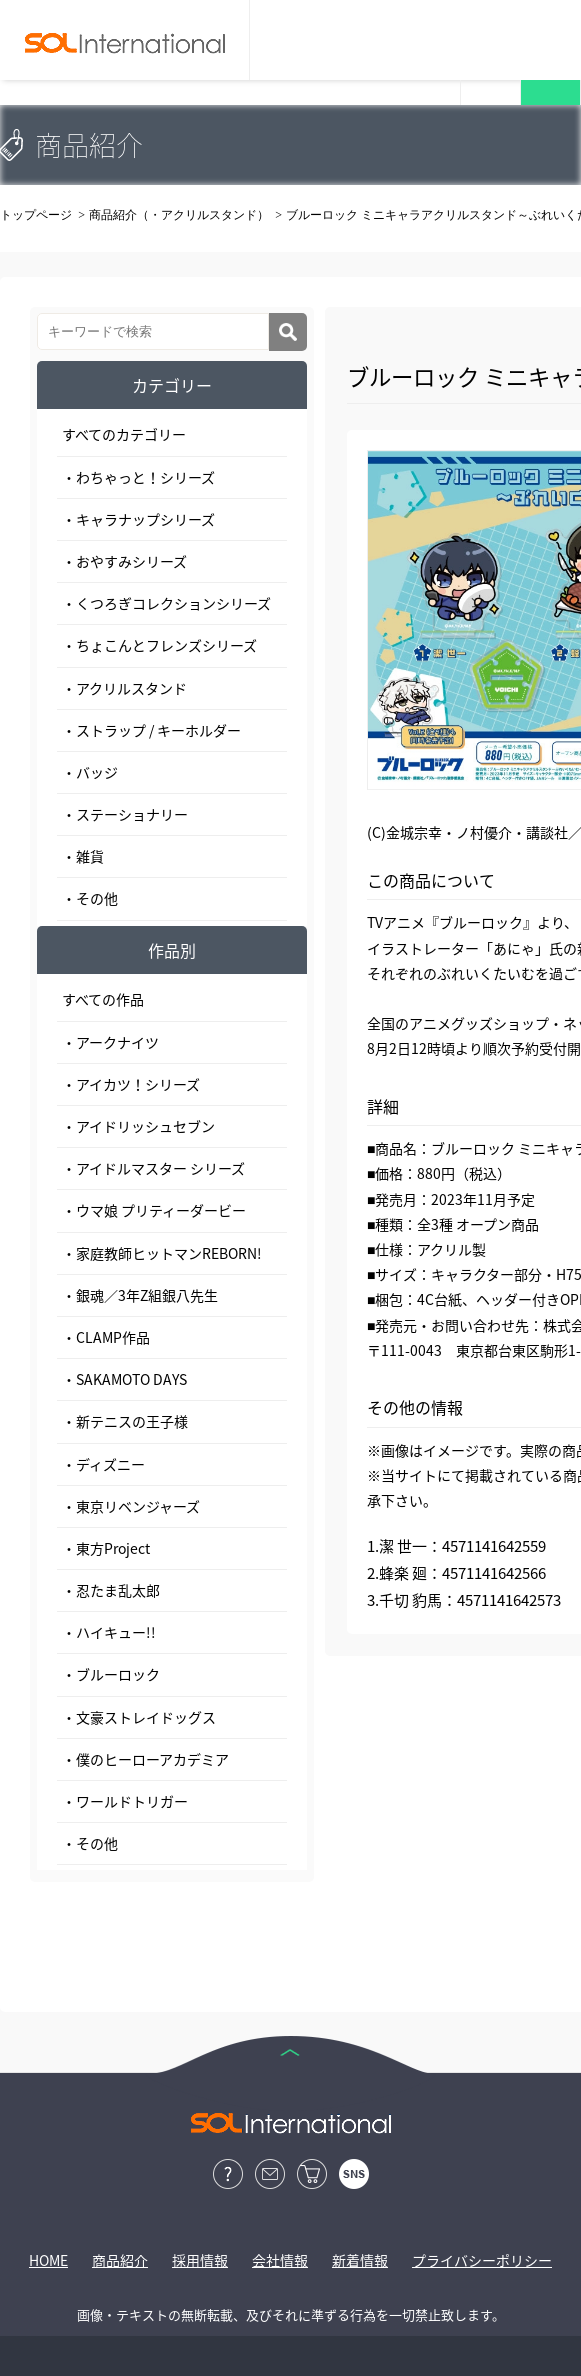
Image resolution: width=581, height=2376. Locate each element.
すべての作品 (103, 999)
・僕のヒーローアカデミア (145, 1759)
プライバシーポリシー (482, 2260)
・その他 (90, 898)
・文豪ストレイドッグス (139, 1717)
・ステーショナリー (125, 814)
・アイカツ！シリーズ (131, 1084)
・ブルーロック (111, 1674)
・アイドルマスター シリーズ (153, 1168)
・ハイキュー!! (109, 1632)
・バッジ (90, 772)
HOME (48, 2260)
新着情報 (360, 2260)
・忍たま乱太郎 (111, 1590)
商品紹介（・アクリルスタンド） (179, 215)
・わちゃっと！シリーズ (138, 477)
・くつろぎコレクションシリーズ (166, 603)
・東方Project (106, 1548)
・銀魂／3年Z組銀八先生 (140, 1295)
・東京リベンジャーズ (131, 1506)
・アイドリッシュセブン (138, 1126)
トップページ (36, 215)
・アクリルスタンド (124, 688)
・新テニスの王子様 (125, 1421)
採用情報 (200, 2260)
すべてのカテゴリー (124, 434)
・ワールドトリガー (125, 1801)
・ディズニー (103, 1464)
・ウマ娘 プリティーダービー (154, 1210)
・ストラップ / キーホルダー (151, 730)
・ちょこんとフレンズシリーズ (159, 645)
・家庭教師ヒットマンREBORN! (162, 1253)
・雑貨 (83, 856)
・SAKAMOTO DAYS (124, 1379)
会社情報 (280, 2260)
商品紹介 (120, 2260)
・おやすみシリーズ (124, 561)
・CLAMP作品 (106, 1337)
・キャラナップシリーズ (138, 519)
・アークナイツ (110, 1042)
